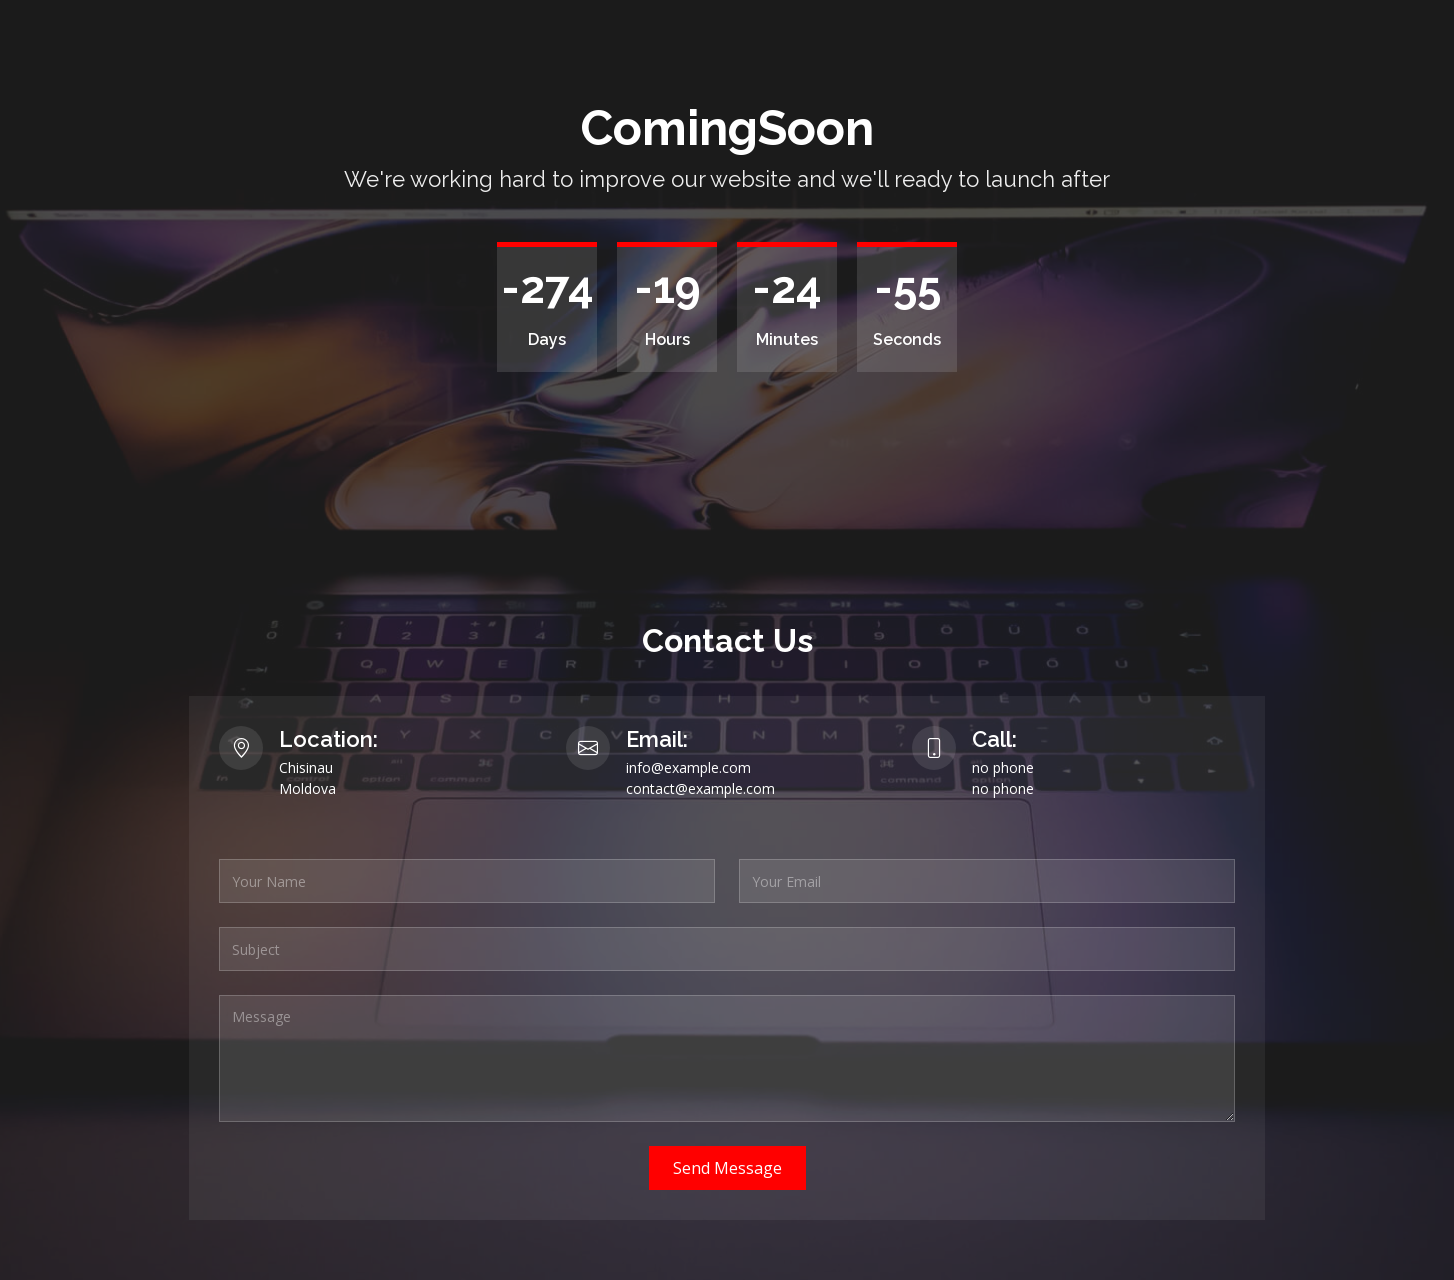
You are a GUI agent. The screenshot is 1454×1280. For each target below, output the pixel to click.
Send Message (727, 1168)
